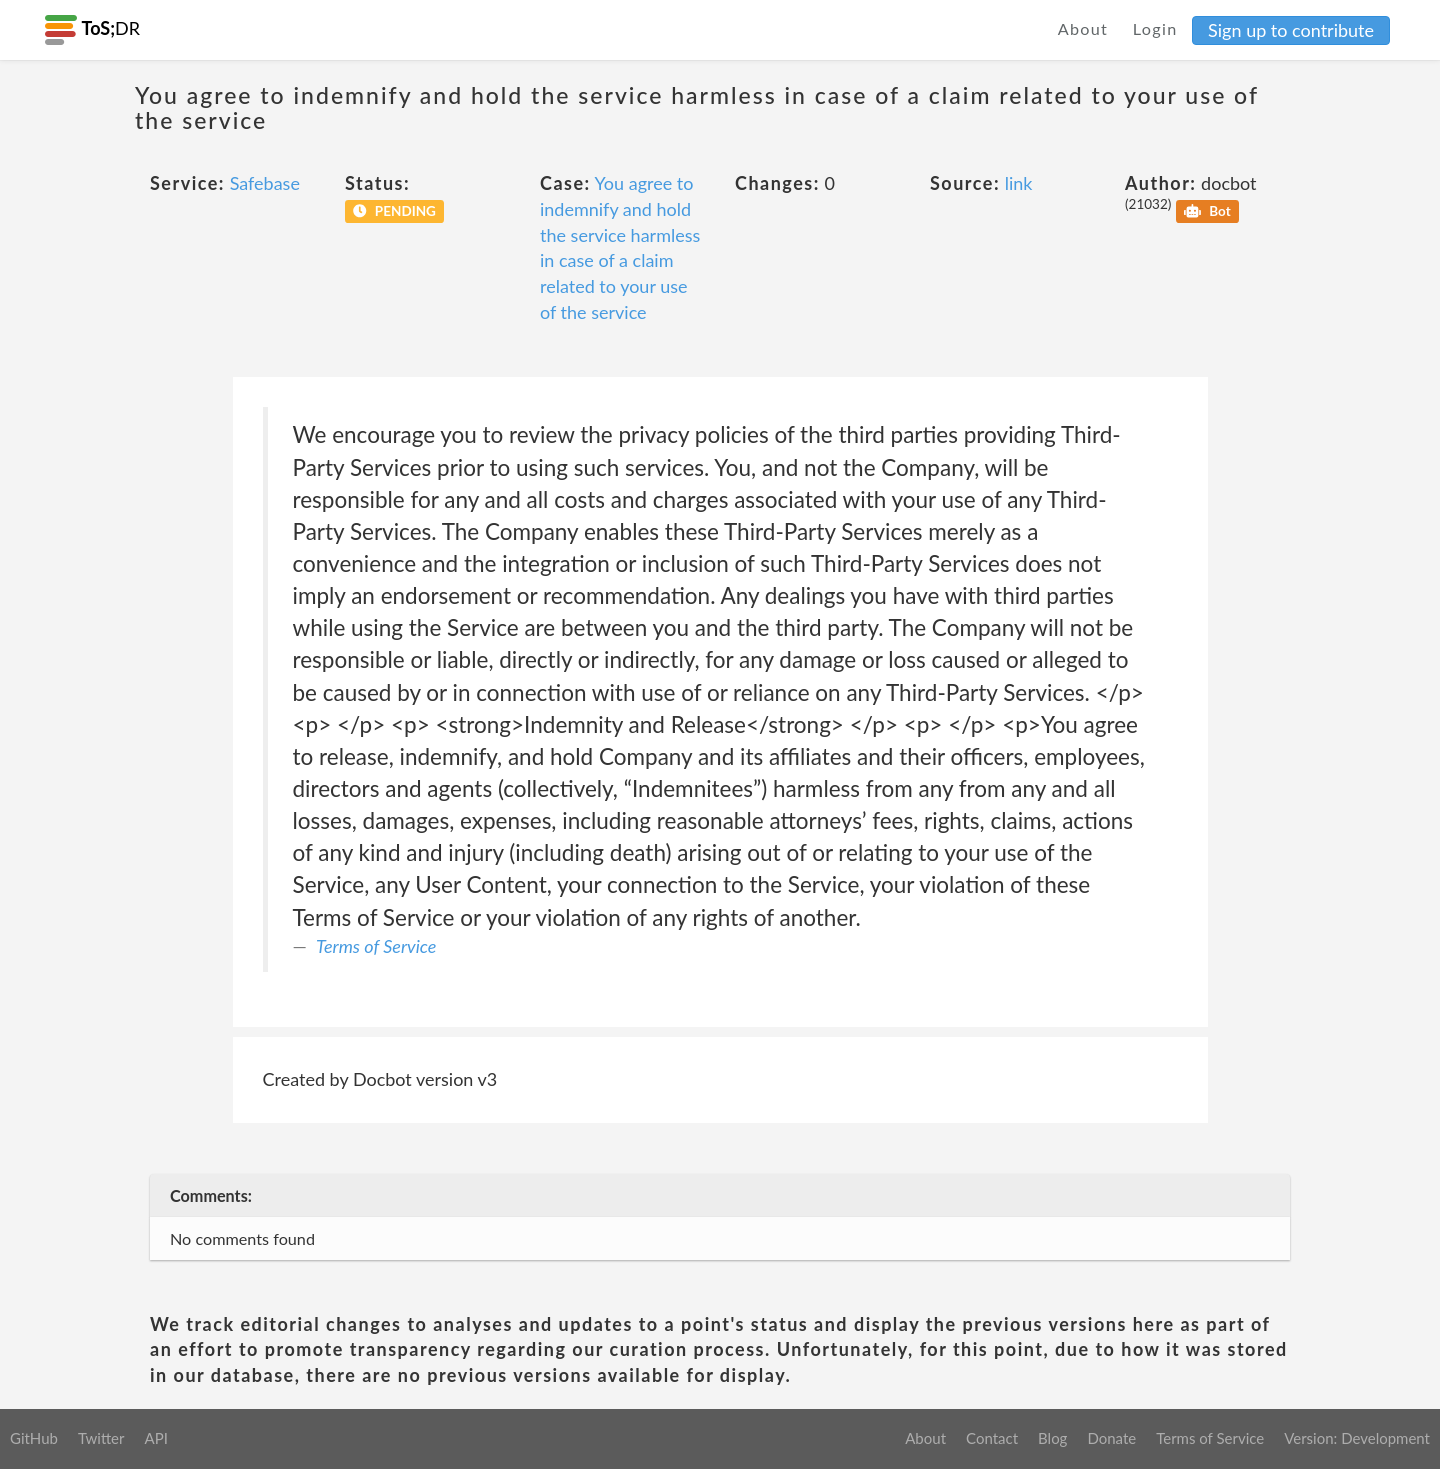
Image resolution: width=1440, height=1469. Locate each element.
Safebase (265, 183)
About (1083, 28)
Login (1155, 28)
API (155, 1438)
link (1019, 183)
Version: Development (1357, 1438)
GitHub (34, 1438)
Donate (1111, 1438)
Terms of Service (376, 946)
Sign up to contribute (1291, 30)
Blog (1052, 1438)
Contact (992, 1438)
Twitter (101, 1438)
